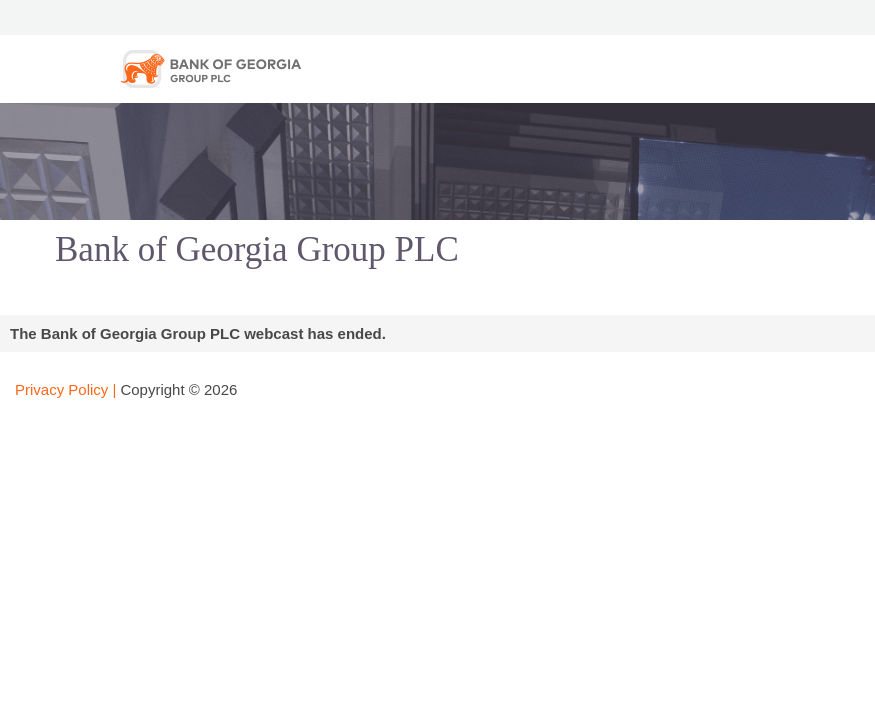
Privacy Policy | (65, 389)
